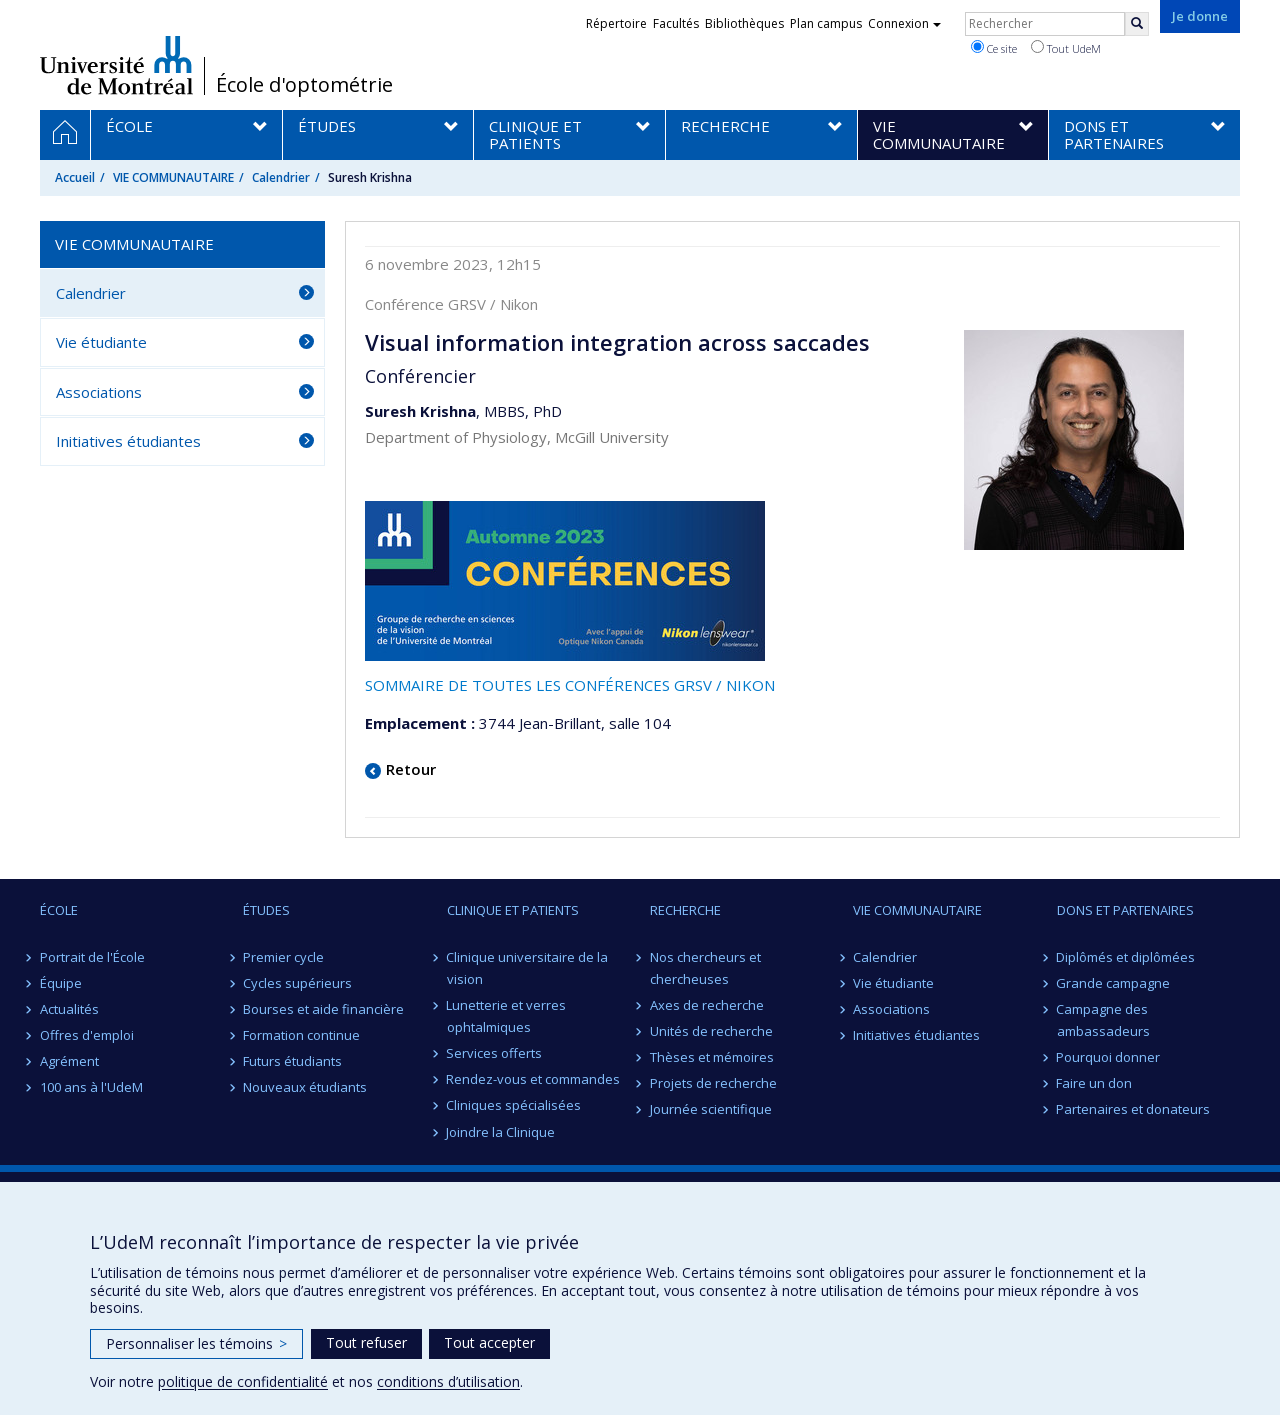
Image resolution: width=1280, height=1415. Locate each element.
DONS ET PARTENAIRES (1125, 910)
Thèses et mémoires (712, 1057)
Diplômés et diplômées (1126, 957)
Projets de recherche (713, 1083)
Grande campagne (1114, 983)
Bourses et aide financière (323, 1009)
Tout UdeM (1066, 48)
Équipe (61, 983)
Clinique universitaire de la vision (528, 968)
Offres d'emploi (87, 1035)
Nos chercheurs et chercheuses (705, 968)
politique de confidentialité (243, 1381)
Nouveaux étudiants (305, 1087)
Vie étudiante (101, 342)
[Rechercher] (1137, 24)
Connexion (904, 23)
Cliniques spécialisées (514, 1105)
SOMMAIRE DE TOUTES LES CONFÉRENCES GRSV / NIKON (570, 685)
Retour (411, 769)
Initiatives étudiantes (128, 441)
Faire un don (1095, 1083)
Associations (99, 392)
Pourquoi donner (1109, 1057)
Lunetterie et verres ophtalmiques (507, 1016)
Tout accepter (489, 1342)
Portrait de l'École (92, 957)
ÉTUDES (266, 910)
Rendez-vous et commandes (534, 1079)
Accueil (75, 177)
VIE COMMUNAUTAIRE (173, 177)
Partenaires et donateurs (1134, 1109)
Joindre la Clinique (501, 1132)
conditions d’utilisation (448, 1381)
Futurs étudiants (292, 1061)
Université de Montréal (116, 65)
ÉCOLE (59, 910)
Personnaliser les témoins (196, 1343)
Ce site (994, 48)
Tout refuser (366, 1342)
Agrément (69, 1061)
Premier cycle (283, 957)
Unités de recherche (711, 1031)
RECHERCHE (685, 910)
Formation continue (301, 1035)
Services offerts (495, 1053)
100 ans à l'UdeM (91, 1087)
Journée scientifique (711, 1109)
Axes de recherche (707, 1005)
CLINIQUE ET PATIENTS (513, 910)
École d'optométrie (304, 85)
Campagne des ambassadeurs (1103, 1020)
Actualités (69, 1009)
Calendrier (281, 177)
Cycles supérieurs (297, 983)
